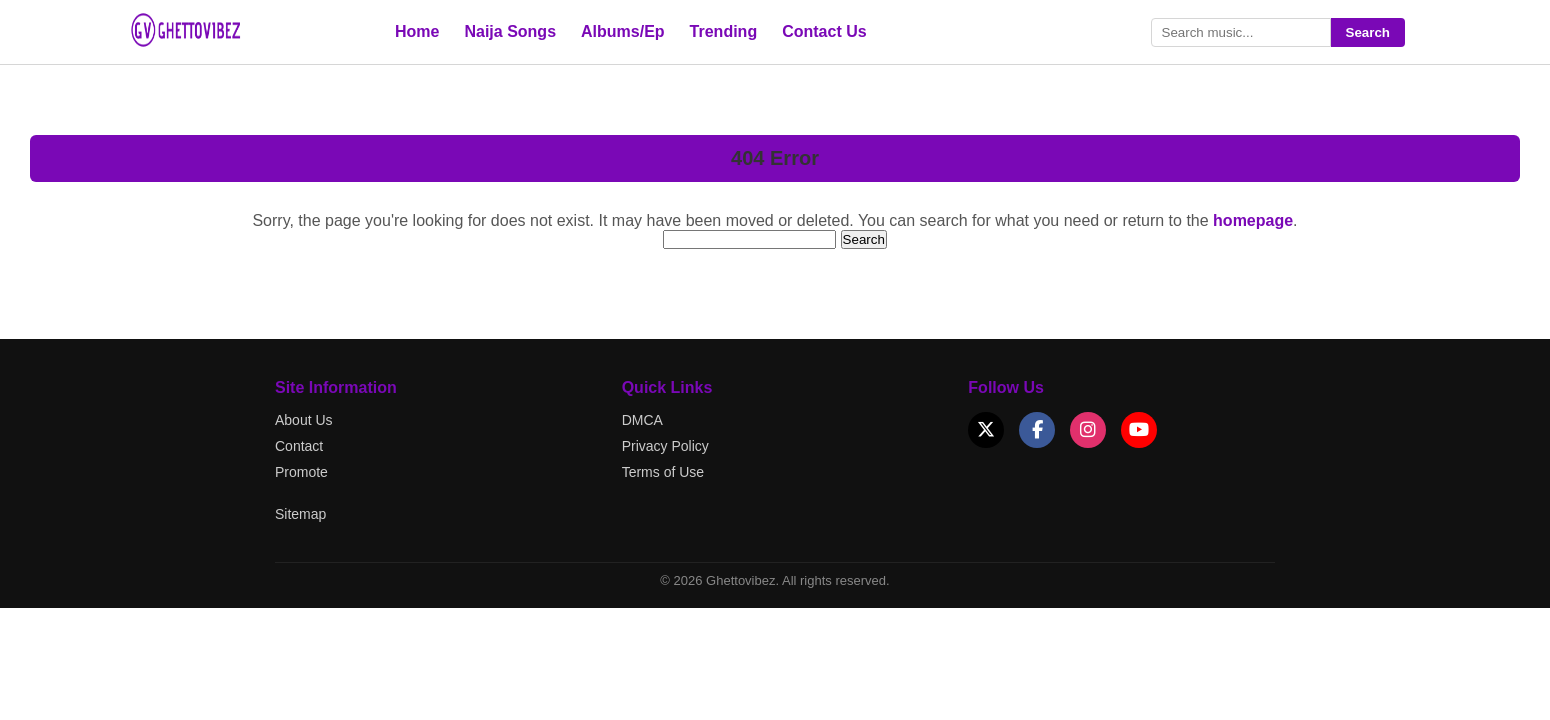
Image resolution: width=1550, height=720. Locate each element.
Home (417, 31)
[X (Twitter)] (986, 430)
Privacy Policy (665, 446)
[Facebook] (1037, 430)
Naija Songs (510, 31)
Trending (724, 31)
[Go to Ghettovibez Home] (205, 44)
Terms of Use (663, 472)
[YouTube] (1139, 430)
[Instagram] (1088, 430)
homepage (1253, 220)
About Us (304, 420)
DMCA (642, 420)
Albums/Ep (623, 31)
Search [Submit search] (1368, 32)
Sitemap (300, 514)
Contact (299, 446)
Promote (301, 472)
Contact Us (824, 31)
